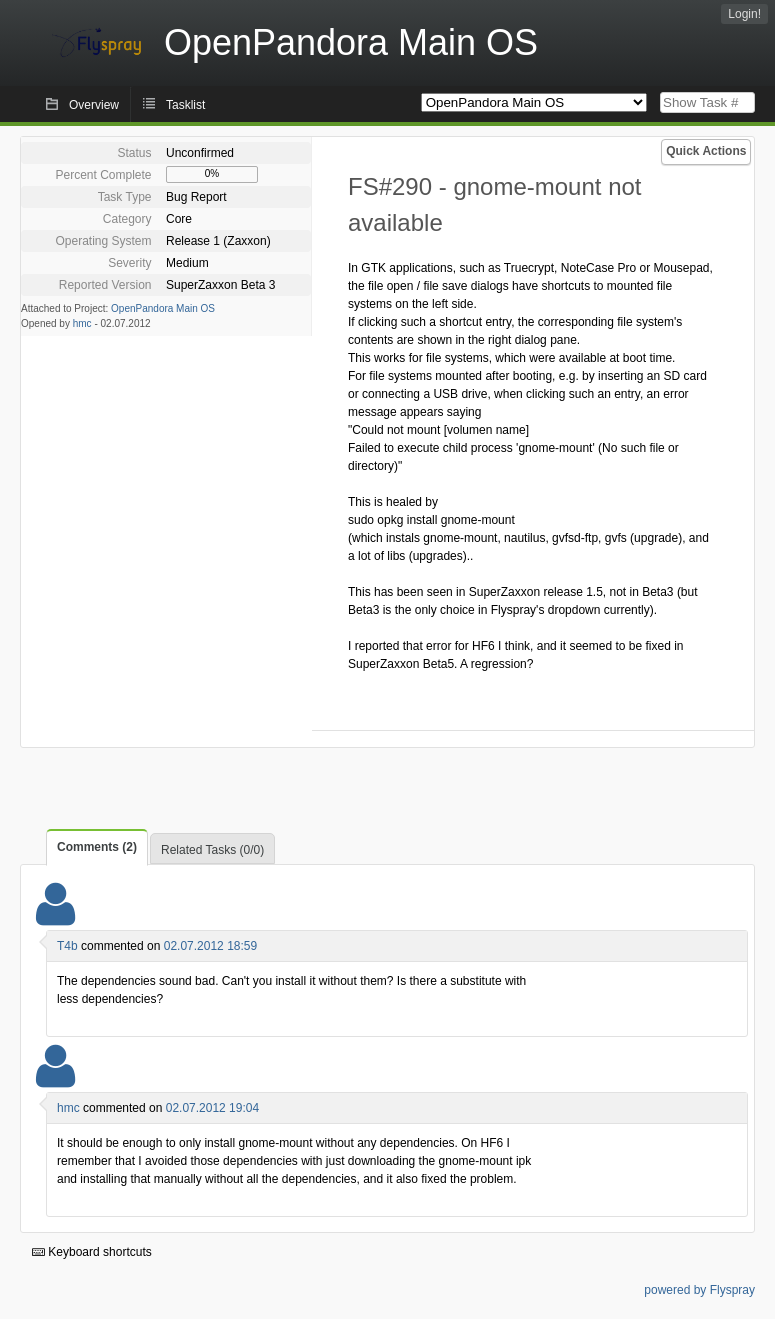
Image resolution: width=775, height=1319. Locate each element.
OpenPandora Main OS (163, 308)
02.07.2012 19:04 (212, 1108)
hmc (82, 323)
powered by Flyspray (699, 1290)
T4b (67, 946)
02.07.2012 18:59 (210, 946)
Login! (744, 14)
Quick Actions (706, 151)
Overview (94, 105)
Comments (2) (97, 847)
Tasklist (185, 105)
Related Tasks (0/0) (212, 850)
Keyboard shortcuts (92, 1252)
